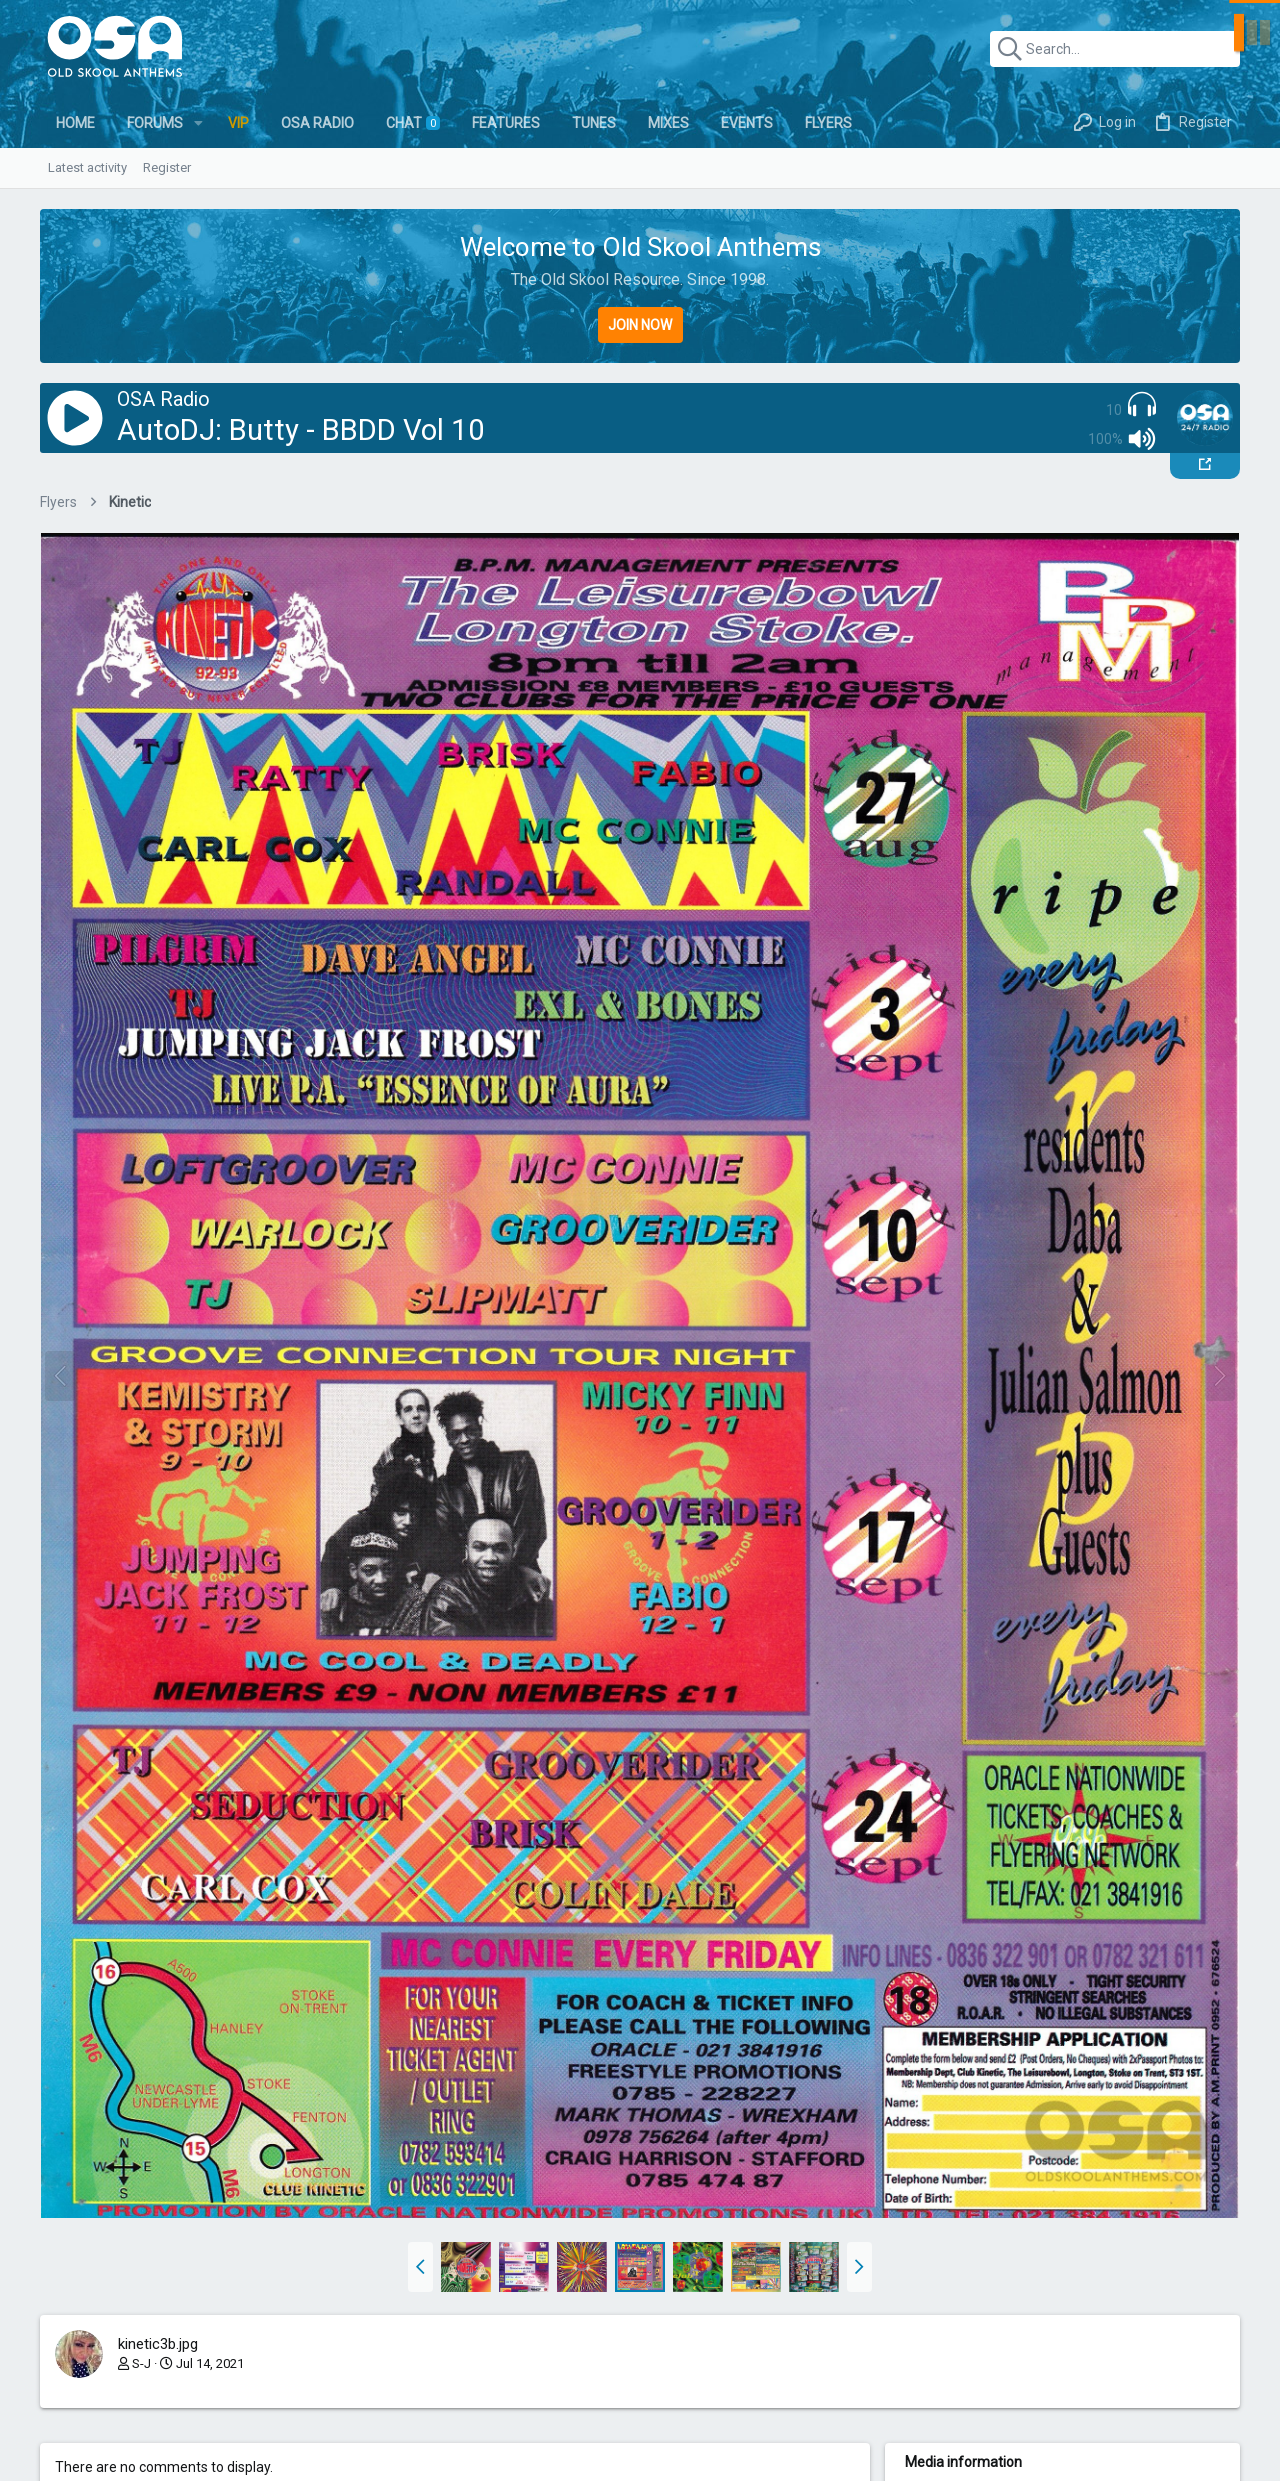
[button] (198, 123)
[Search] (1115, 49)
